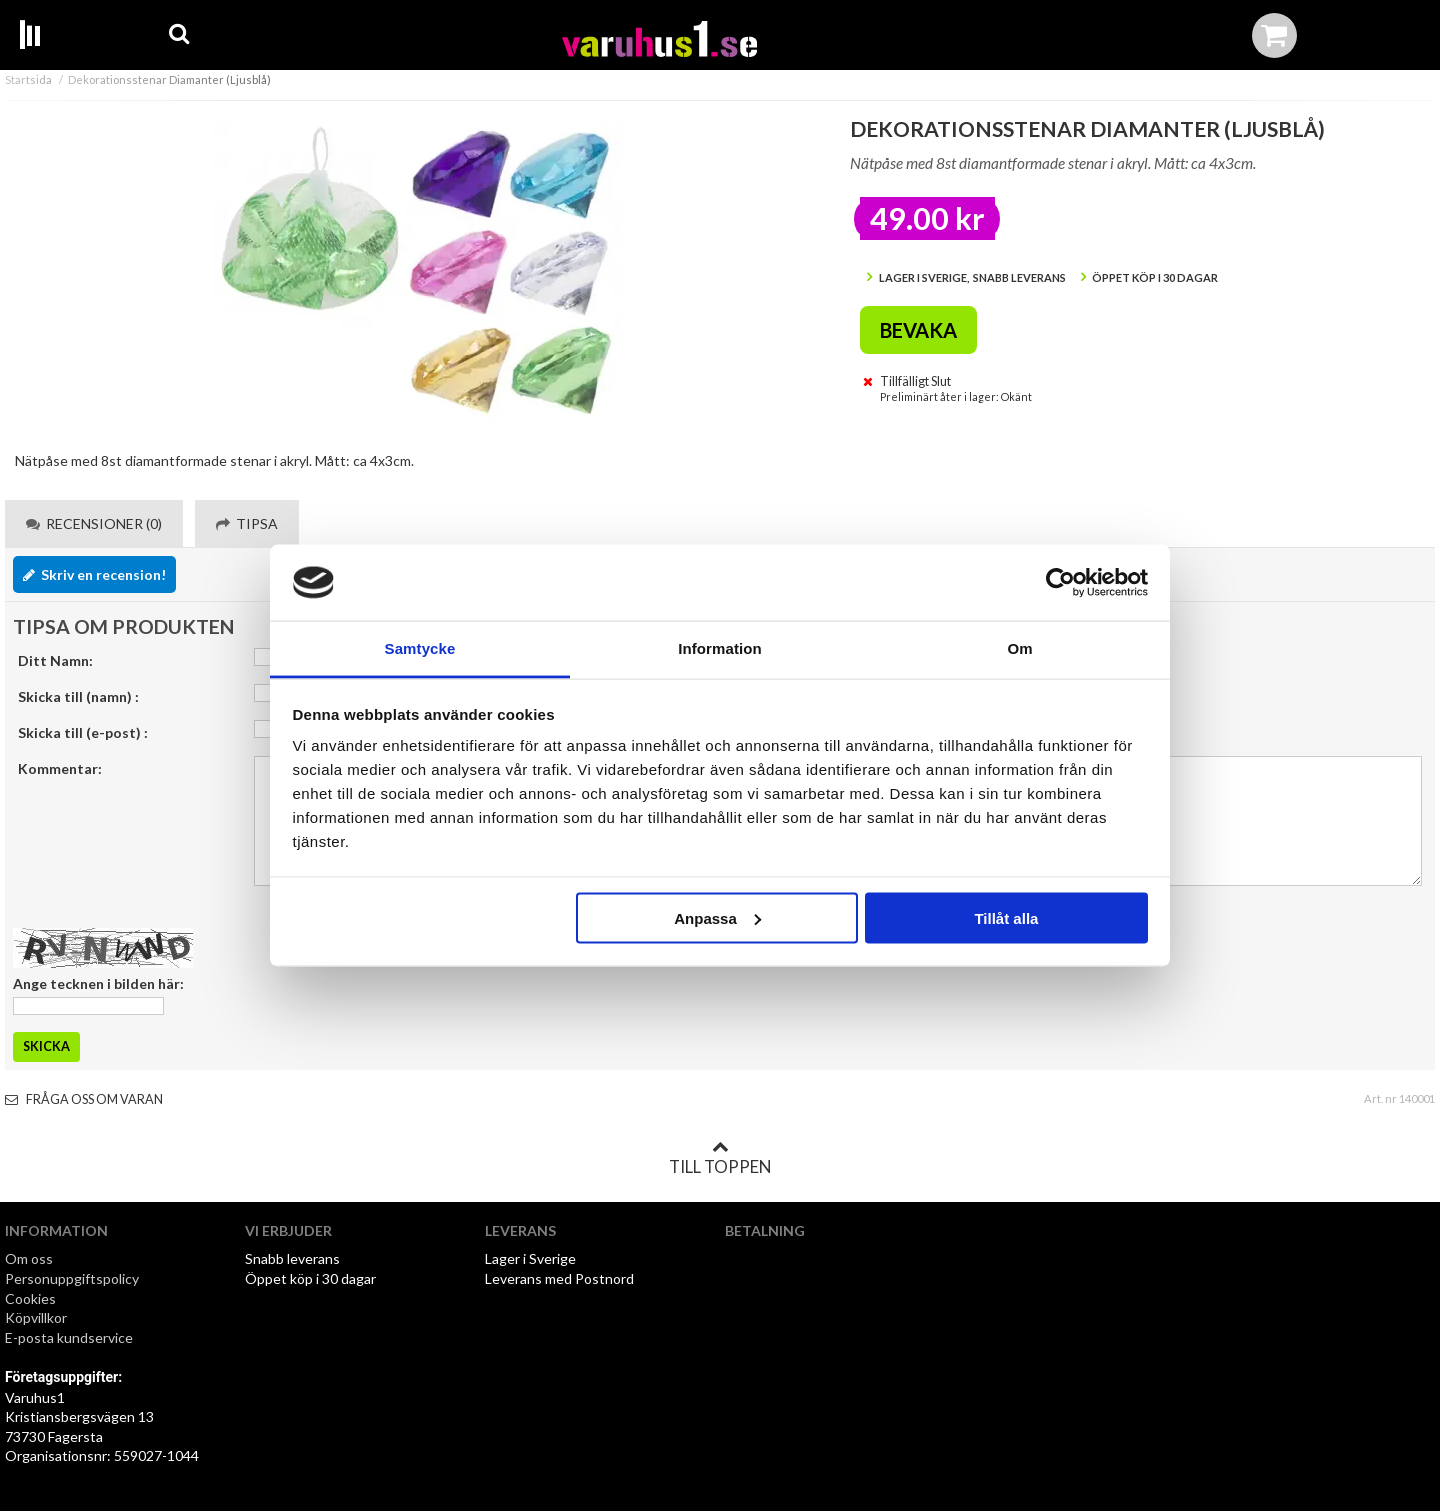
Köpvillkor (36, 1317)
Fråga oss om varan (84, 1099)
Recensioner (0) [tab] (94, 523)
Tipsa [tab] (247, 523)
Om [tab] (1019, 648)
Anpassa (717, 917)
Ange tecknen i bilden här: (98, 983)
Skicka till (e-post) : (83, 732)
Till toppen (720, 1158)
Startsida (28, 79)
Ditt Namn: (55, 660)
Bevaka (918, 330)
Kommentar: (60, 768)
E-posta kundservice (70, 1337)
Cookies (30, 1298)
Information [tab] (720, 648)
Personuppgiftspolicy (72, 1278)
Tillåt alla (1006, 917)
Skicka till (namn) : (78, 696)
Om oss (29, 1258)
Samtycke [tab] (420, 648)
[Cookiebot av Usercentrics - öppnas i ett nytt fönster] (1060, 583)
